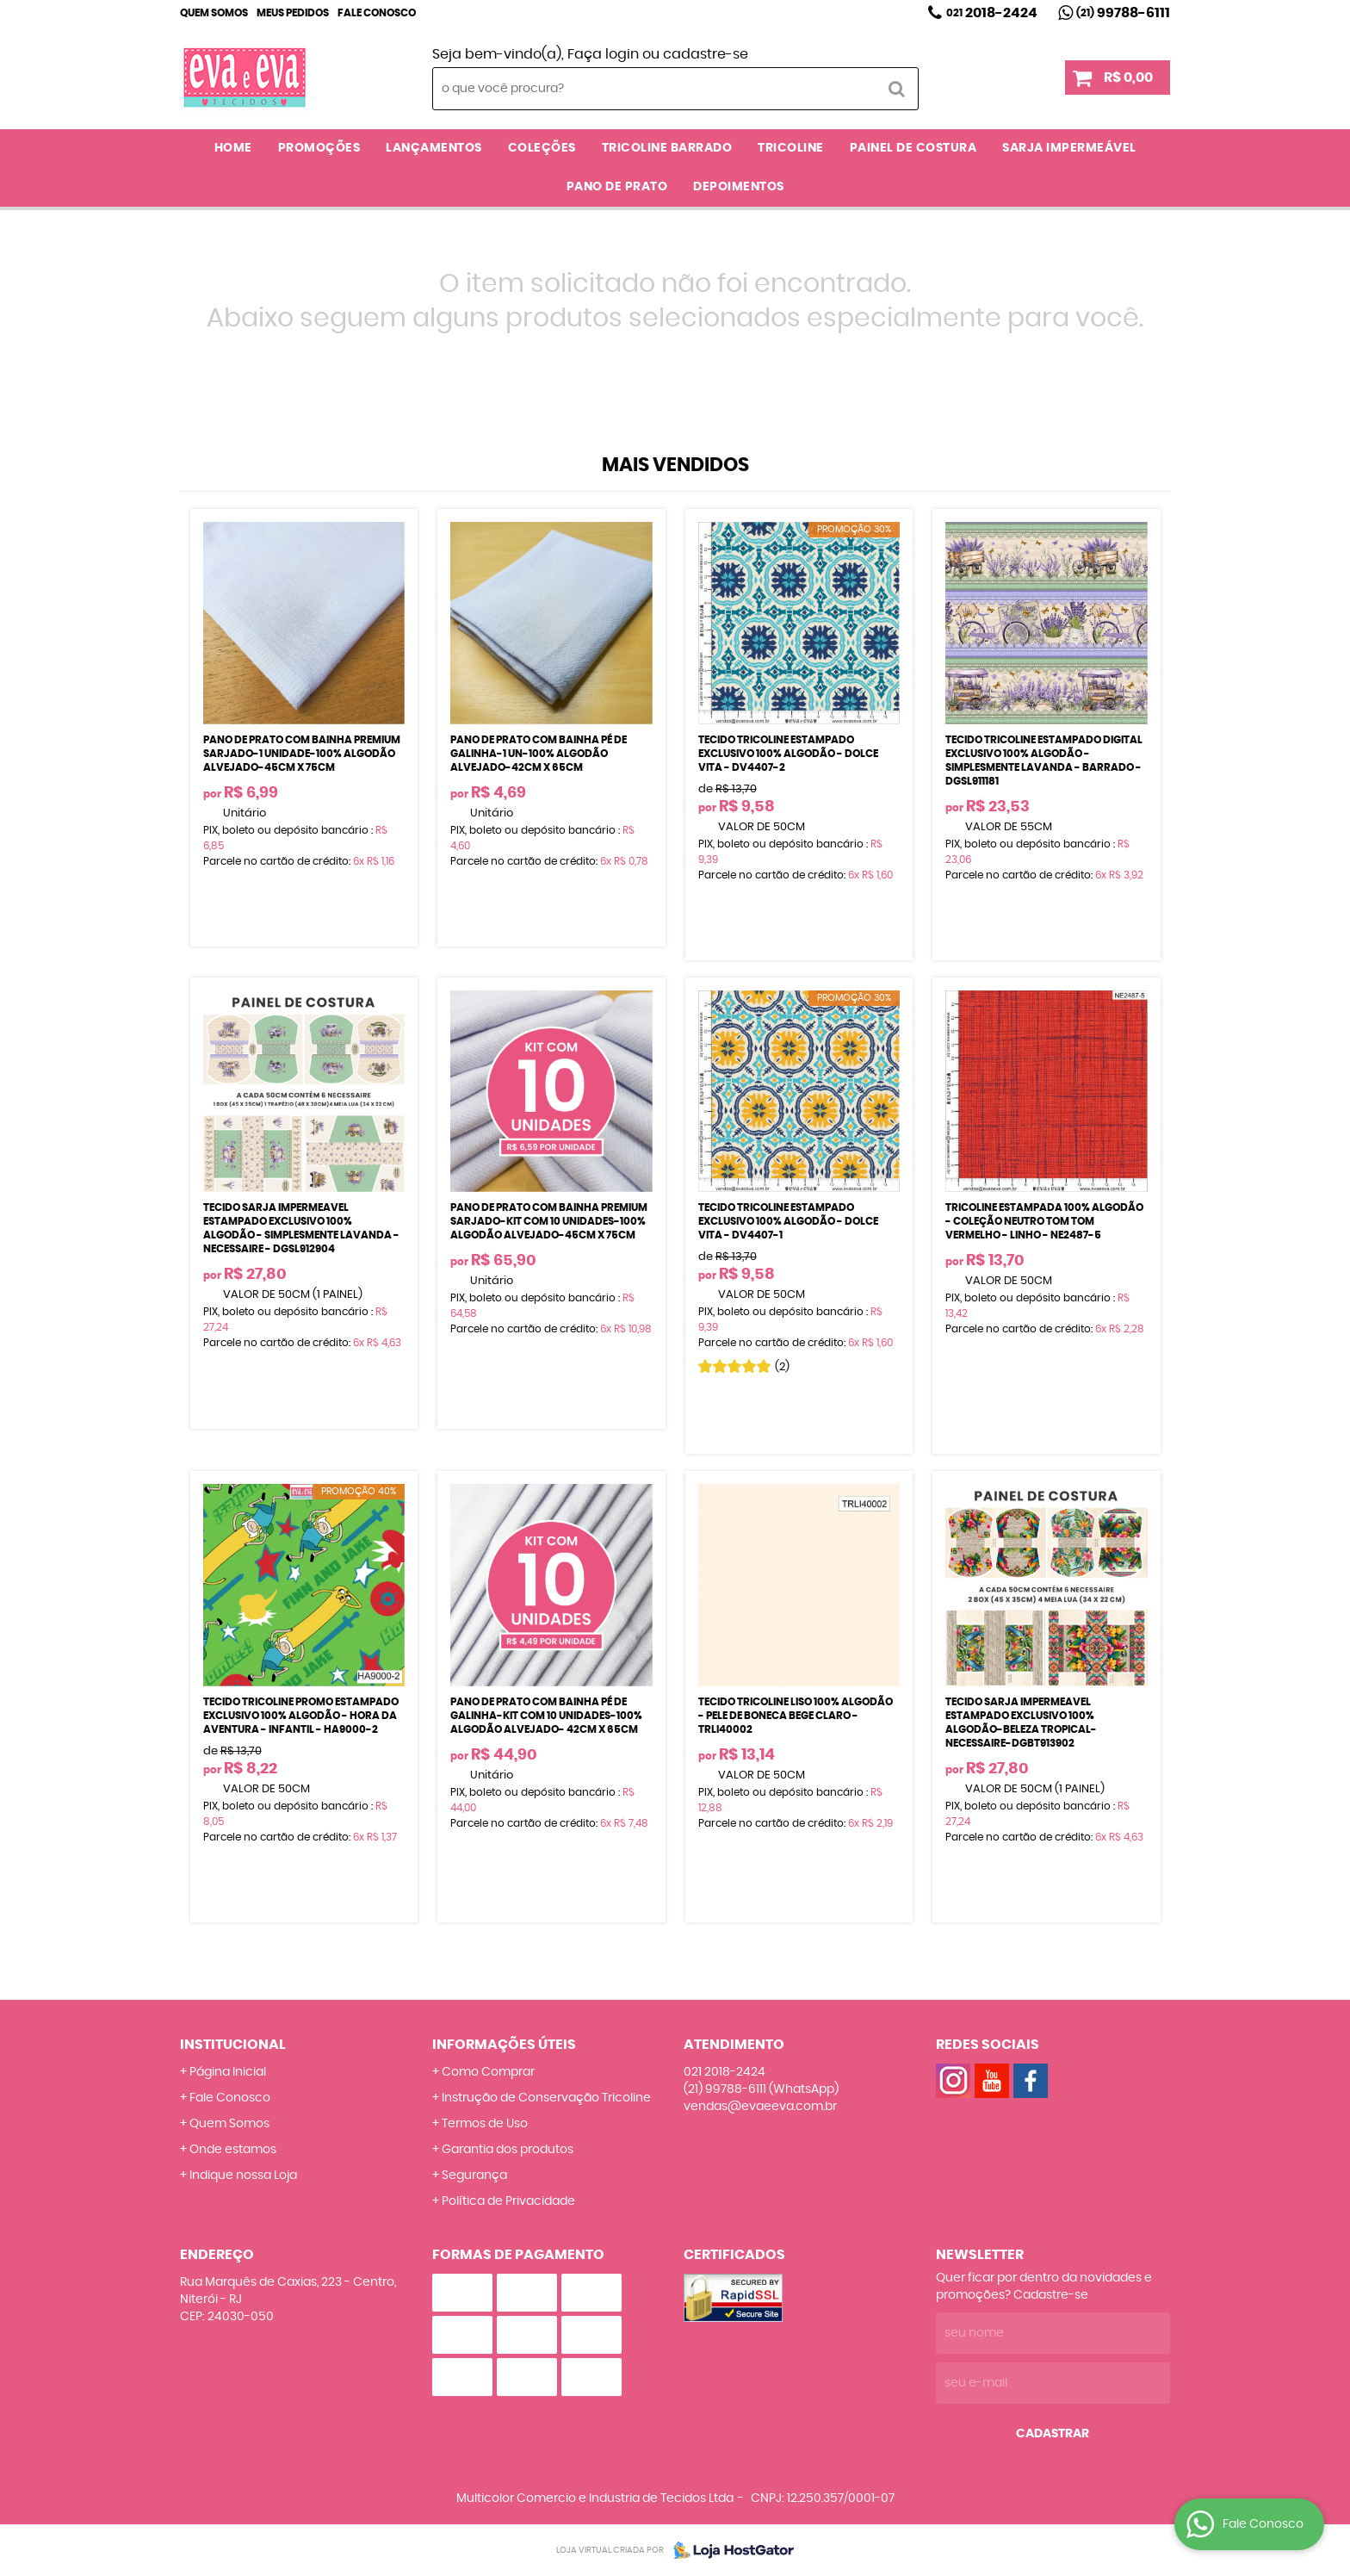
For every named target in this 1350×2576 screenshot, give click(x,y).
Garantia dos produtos (507, 2150)
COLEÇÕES (542, 148)
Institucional (233, 2044)
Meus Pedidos (293, 13)
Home (233, 148)
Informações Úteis (504, 2044)
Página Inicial (227, 2072)
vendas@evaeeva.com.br (760, 2107)
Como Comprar (488, 2072)
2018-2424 (991, 13)
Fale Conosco (377, 13)
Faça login (603, 54)
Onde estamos (232, 2150)
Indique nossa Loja (243, 2175)
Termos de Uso (485, 2124)
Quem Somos (214, 13)
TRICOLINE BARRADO (667, 148)
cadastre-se (705, 54)
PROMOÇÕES (319, 148)
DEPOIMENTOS (738, 187)
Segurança (474, 2175)
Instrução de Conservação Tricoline (546, 2098)
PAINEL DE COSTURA (913, 148)
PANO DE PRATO (617, 187)
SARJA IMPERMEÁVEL (1069, 148)
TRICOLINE (791, 148)
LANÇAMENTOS (434, 148)
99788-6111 (1123, 13)
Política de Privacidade (508, 2201)
